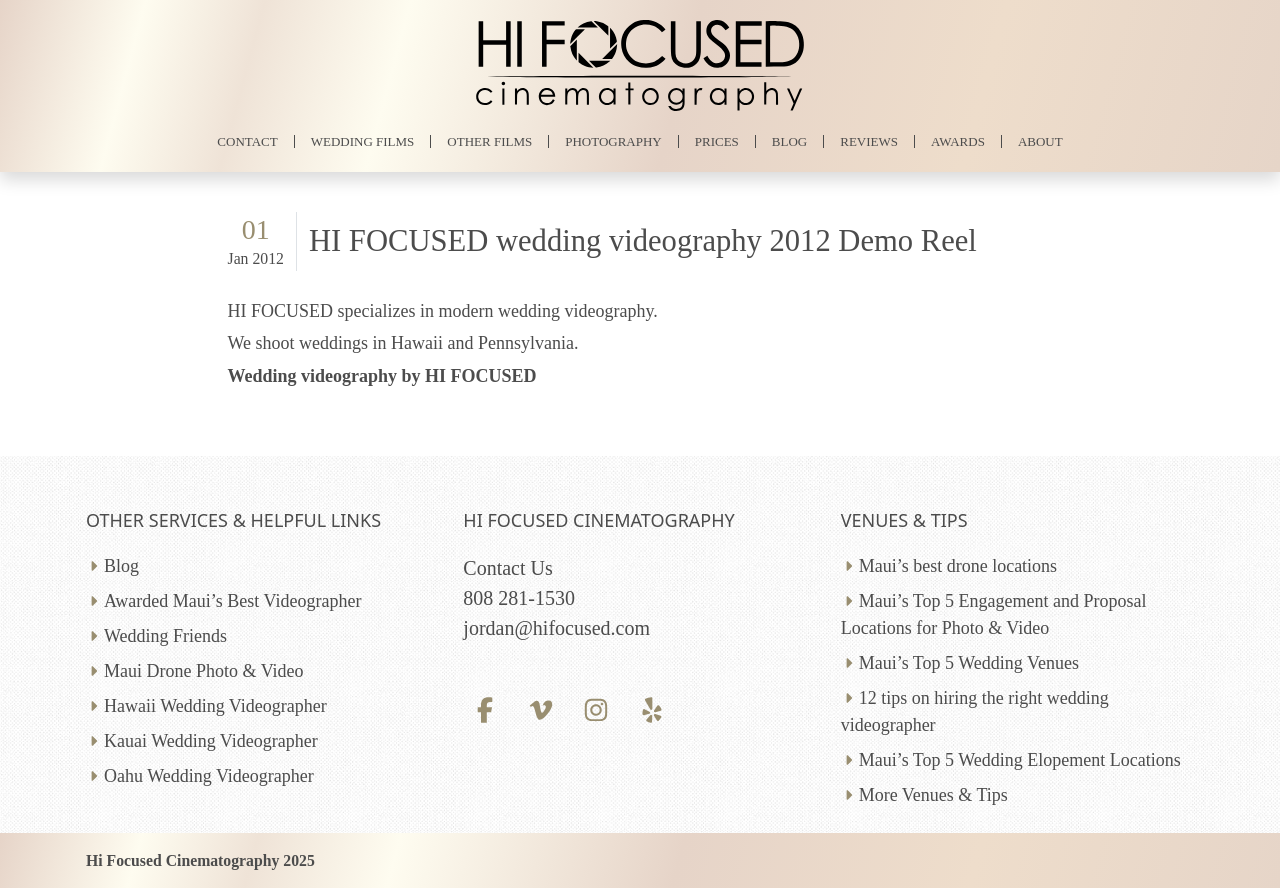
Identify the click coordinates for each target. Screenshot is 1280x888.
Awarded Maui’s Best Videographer (232, 601)
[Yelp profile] (651, 709)
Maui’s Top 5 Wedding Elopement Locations (1020, 760)
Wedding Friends (165, 636)
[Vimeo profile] (540, 709)
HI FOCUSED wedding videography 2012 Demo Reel (643, 241)
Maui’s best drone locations (958, 566)
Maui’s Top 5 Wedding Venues (969, 663)
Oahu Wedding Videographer (209, 776)
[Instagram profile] (596, 709)
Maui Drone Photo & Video (204, 671)
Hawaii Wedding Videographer (215, 706)
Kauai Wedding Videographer (211, 741)
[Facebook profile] (484, 709)
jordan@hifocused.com (556, 628)
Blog (121, 566)
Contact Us (507, 568)
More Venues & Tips (933, 795)
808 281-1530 (519, 598)
